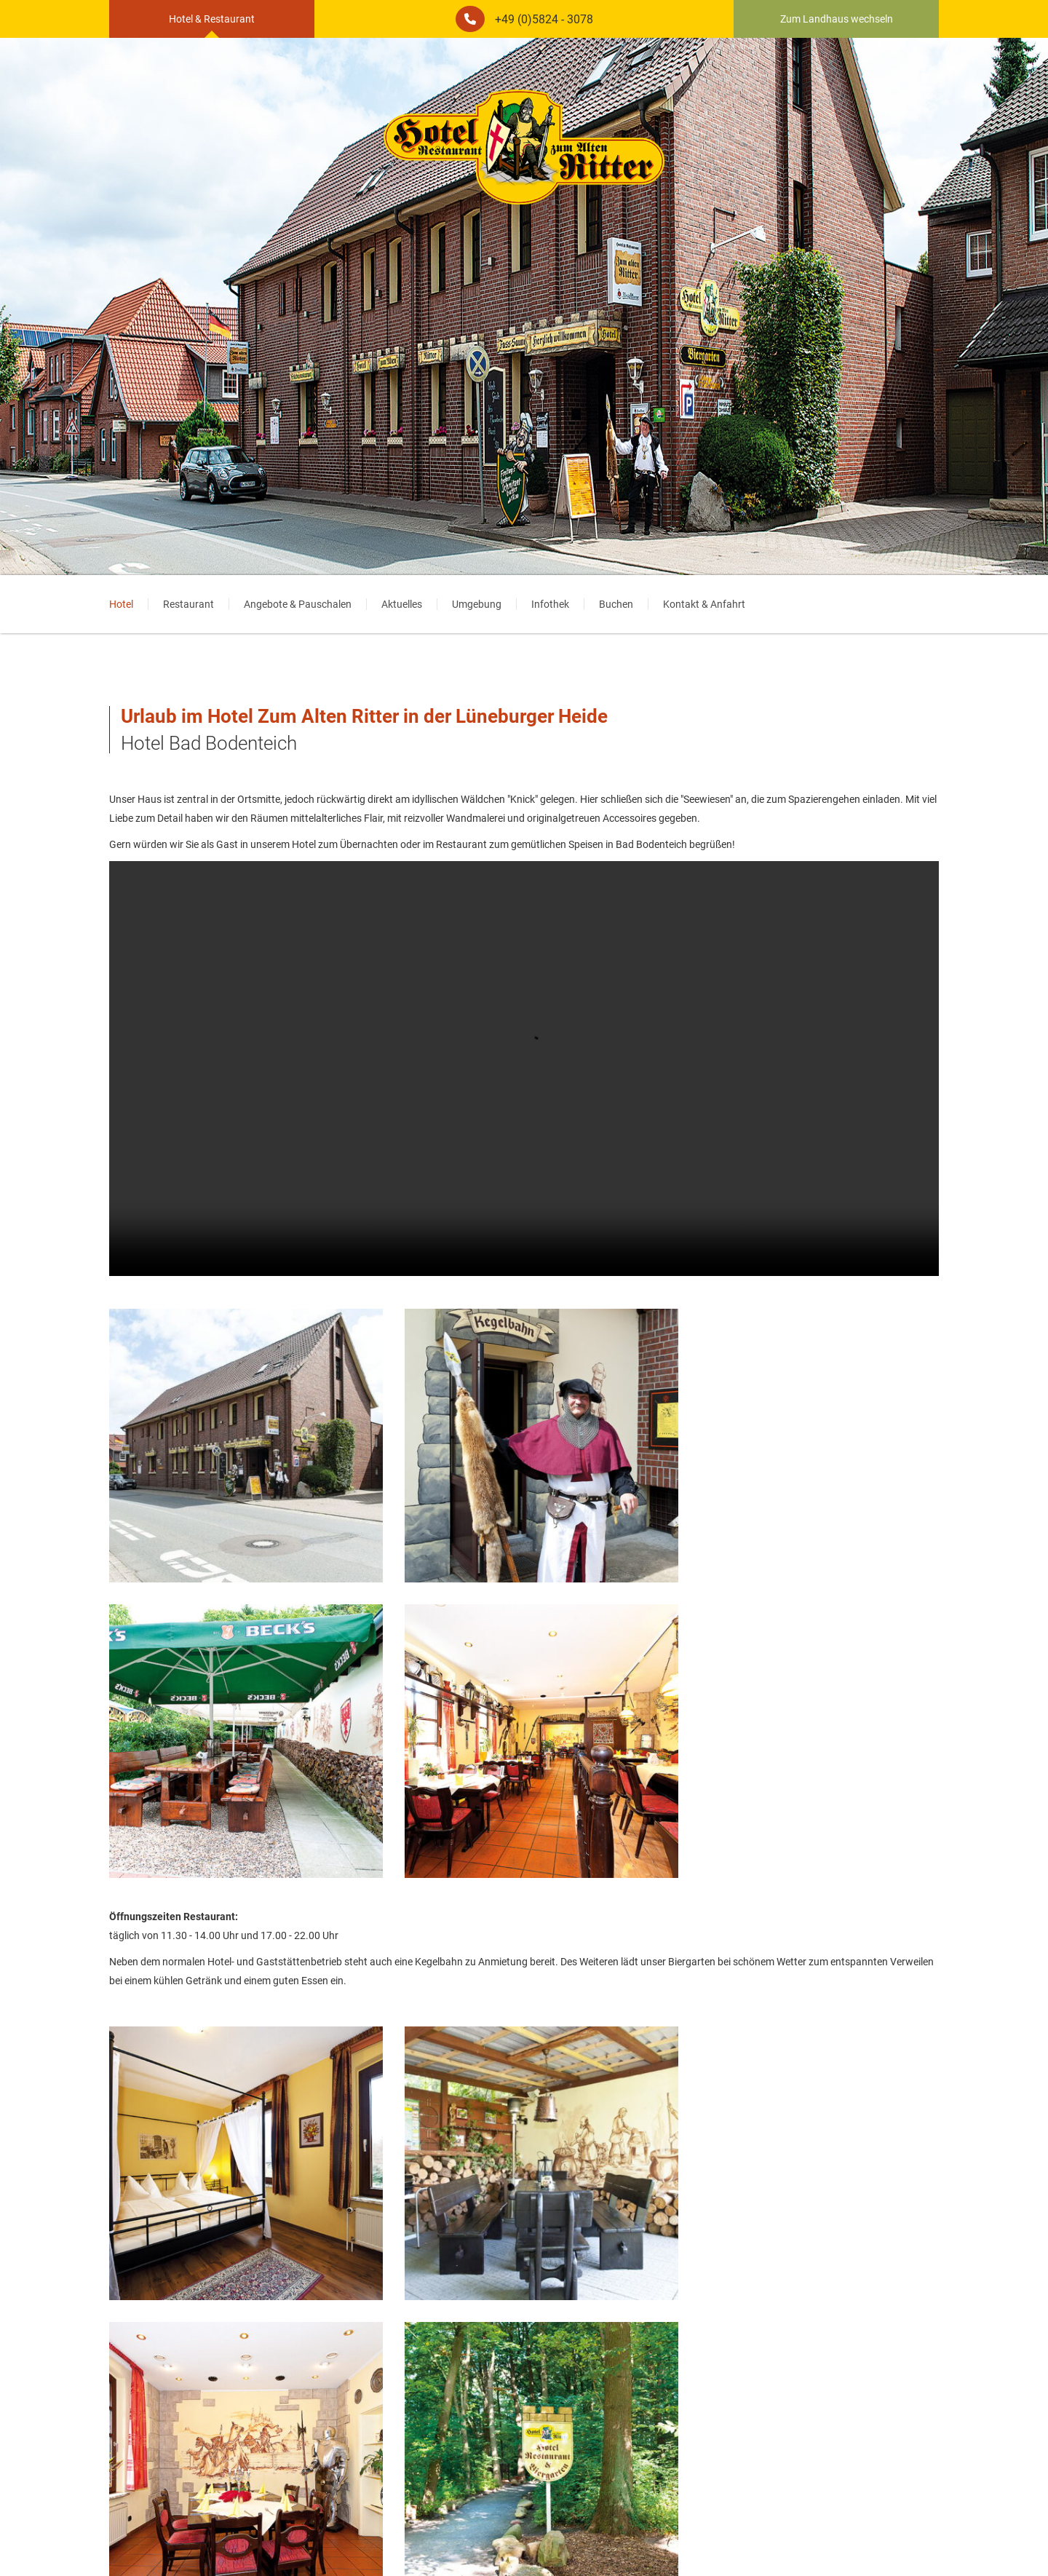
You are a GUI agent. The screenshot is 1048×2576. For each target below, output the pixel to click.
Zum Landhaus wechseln (841, 19)
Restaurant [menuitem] (188, 604)
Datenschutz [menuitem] (489, 2543)
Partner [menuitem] (628, 2543)
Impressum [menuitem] (425, 2543)
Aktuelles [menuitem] (401, 604)
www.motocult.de (362, 2473)
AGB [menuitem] (538, 2543)
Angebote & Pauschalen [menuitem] (298, 604)
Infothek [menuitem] (550, 604)
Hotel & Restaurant (207, 19)
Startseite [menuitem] (579, 2543)
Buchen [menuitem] (616, 604)
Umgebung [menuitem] (476, 604)
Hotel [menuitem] (121, 604)
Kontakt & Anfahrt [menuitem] (704, 604)
